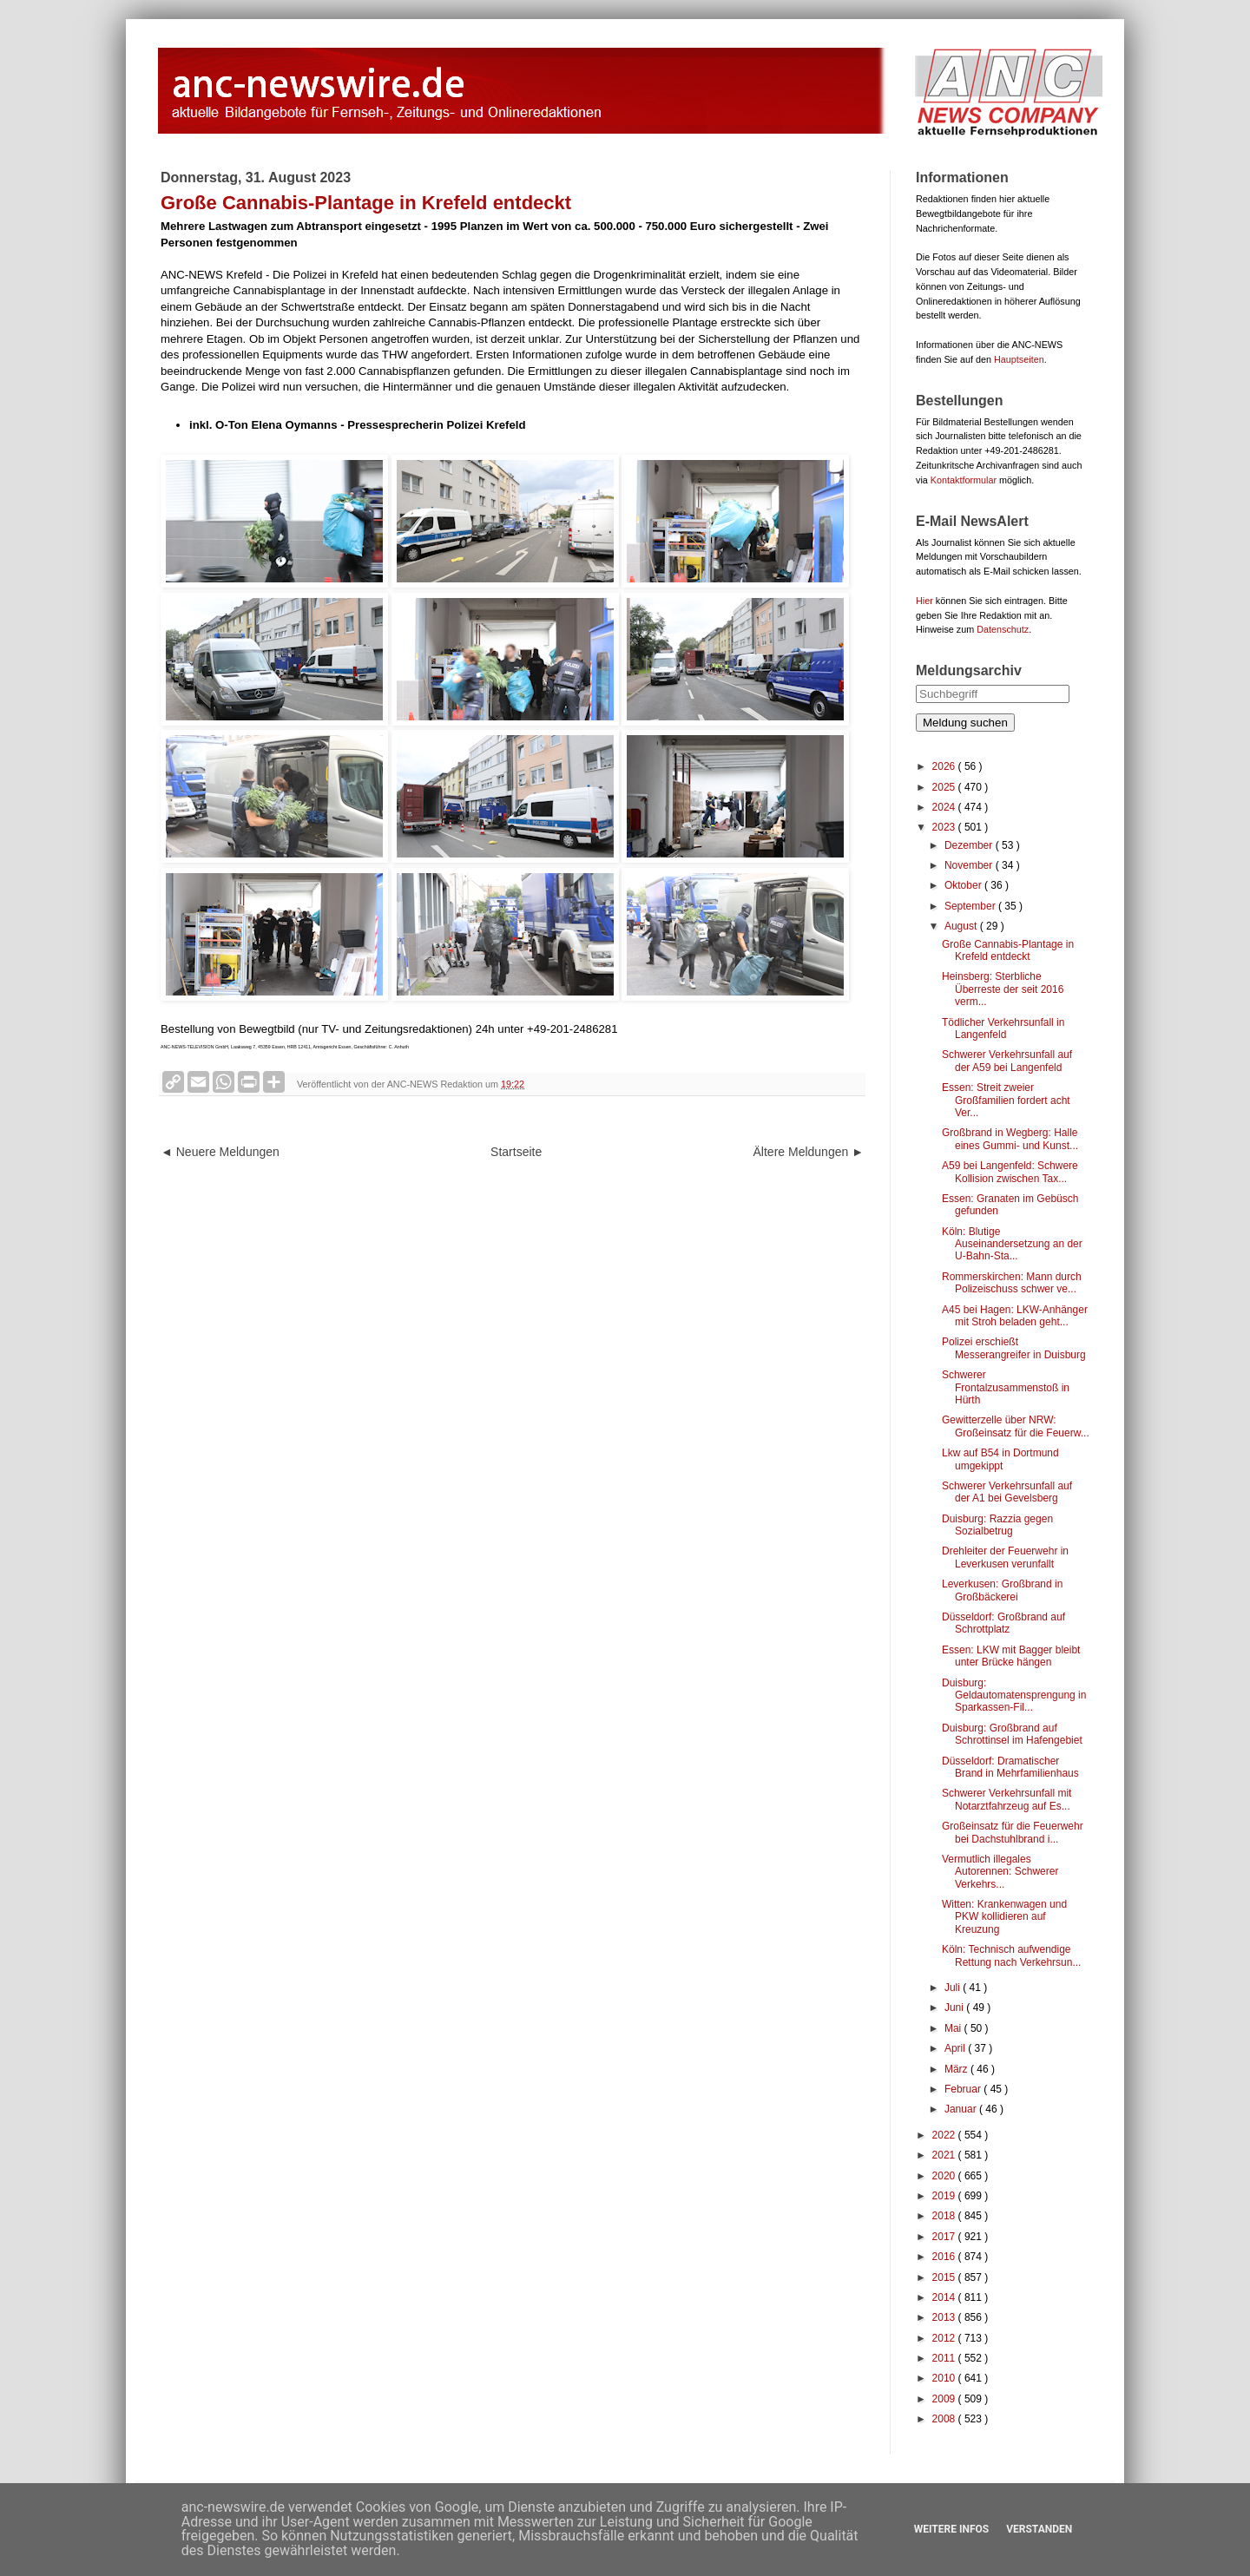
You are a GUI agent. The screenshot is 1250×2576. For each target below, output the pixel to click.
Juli (953, 1987)
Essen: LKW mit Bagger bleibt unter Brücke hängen (1011, 1656)
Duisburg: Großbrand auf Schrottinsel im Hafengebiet (1012, 1734)
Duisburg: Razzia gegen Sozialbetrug (997, 1525)
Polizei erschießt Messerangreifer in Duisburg (1014, 1348)
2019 (945, 2196)
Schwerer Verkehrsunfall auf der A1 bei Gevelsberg (1007, 1492)
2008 (945, 2419)
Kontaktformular (964, 480)
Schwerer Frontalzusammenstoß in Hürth (1005, 1387)
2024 (945, 807)
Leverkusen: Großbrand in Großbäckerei (1002, 1590)
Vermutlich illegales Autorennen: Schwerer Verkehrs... (1000, 1871)
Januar (961, 2109)
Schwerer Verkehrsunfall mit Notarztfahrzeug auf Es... (1006, 1799)
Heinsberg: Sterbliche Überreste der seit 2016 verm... (1002, 989)
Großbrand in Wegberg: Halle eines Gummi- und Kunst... (1010, 1139)
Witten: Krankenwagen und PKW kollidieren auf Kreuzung (1004, 1916)
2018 (945, 2216)
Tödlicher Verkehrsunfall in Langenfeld (1003, 1028)
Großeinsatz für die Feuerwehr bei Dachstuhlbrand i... (1012, 1832)
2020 (945, 2176)
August (962, 926)
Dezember (970, 845)
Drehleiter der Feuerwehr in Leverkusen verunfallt (1005, 1557)
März (957, 2069)
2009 (945, 2399)
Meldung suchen (965, 722)
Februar (964, 2089)
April (956, 2048)
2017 (945, 2237)
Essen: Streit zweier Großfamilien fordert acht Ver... (1006, 1100)
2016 (945, 2257)
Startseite (516, 1152)
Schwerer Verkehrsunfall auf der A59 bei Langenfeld (1007, 1060)
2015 (945, 2277)
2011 (945, 2358)
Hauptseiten (1019, 359)
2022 (945, 2135)
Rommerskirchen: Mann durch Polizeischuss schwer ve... (1012, 1283)
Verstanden (1039, 2529)
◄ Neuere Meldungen (220, 1152)
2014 (945, 2297)
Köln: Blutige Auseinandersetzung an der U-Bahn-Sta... (1012, 1244)
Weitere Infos (951, 2529)
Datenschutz (1003, 629)
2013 (945, 2317)
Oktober (964, 885)
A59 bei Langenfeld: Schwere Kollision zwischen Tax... (1010, 1172)
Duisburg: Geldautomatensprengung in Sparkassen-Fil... (1014, 1695)
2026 (945, 766)
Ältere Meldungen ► (808, 1152)
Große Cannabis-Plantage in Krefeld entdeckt (1008, 950)
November (970, 865)
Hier (924, 600)
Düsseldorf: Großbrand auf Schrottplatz (1003, 1623)
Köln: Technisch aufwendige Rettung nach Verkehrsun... (1011, 1955)
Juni (955, 2007)
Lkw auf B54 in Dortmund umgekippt (1000, 1459)
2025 (945, 787)
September (971, 906)
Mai (954, 2028)
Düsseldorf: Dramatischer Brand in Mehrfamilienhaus (1010, 1767)
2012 (945, 2338)
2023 (945, 827)
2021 (945, 2155)
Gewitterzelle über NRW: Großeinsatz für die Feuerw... (1015, 1426)
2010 (945, 2378)
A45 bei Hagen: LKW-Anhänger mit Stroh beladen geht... (1015, 1316)
